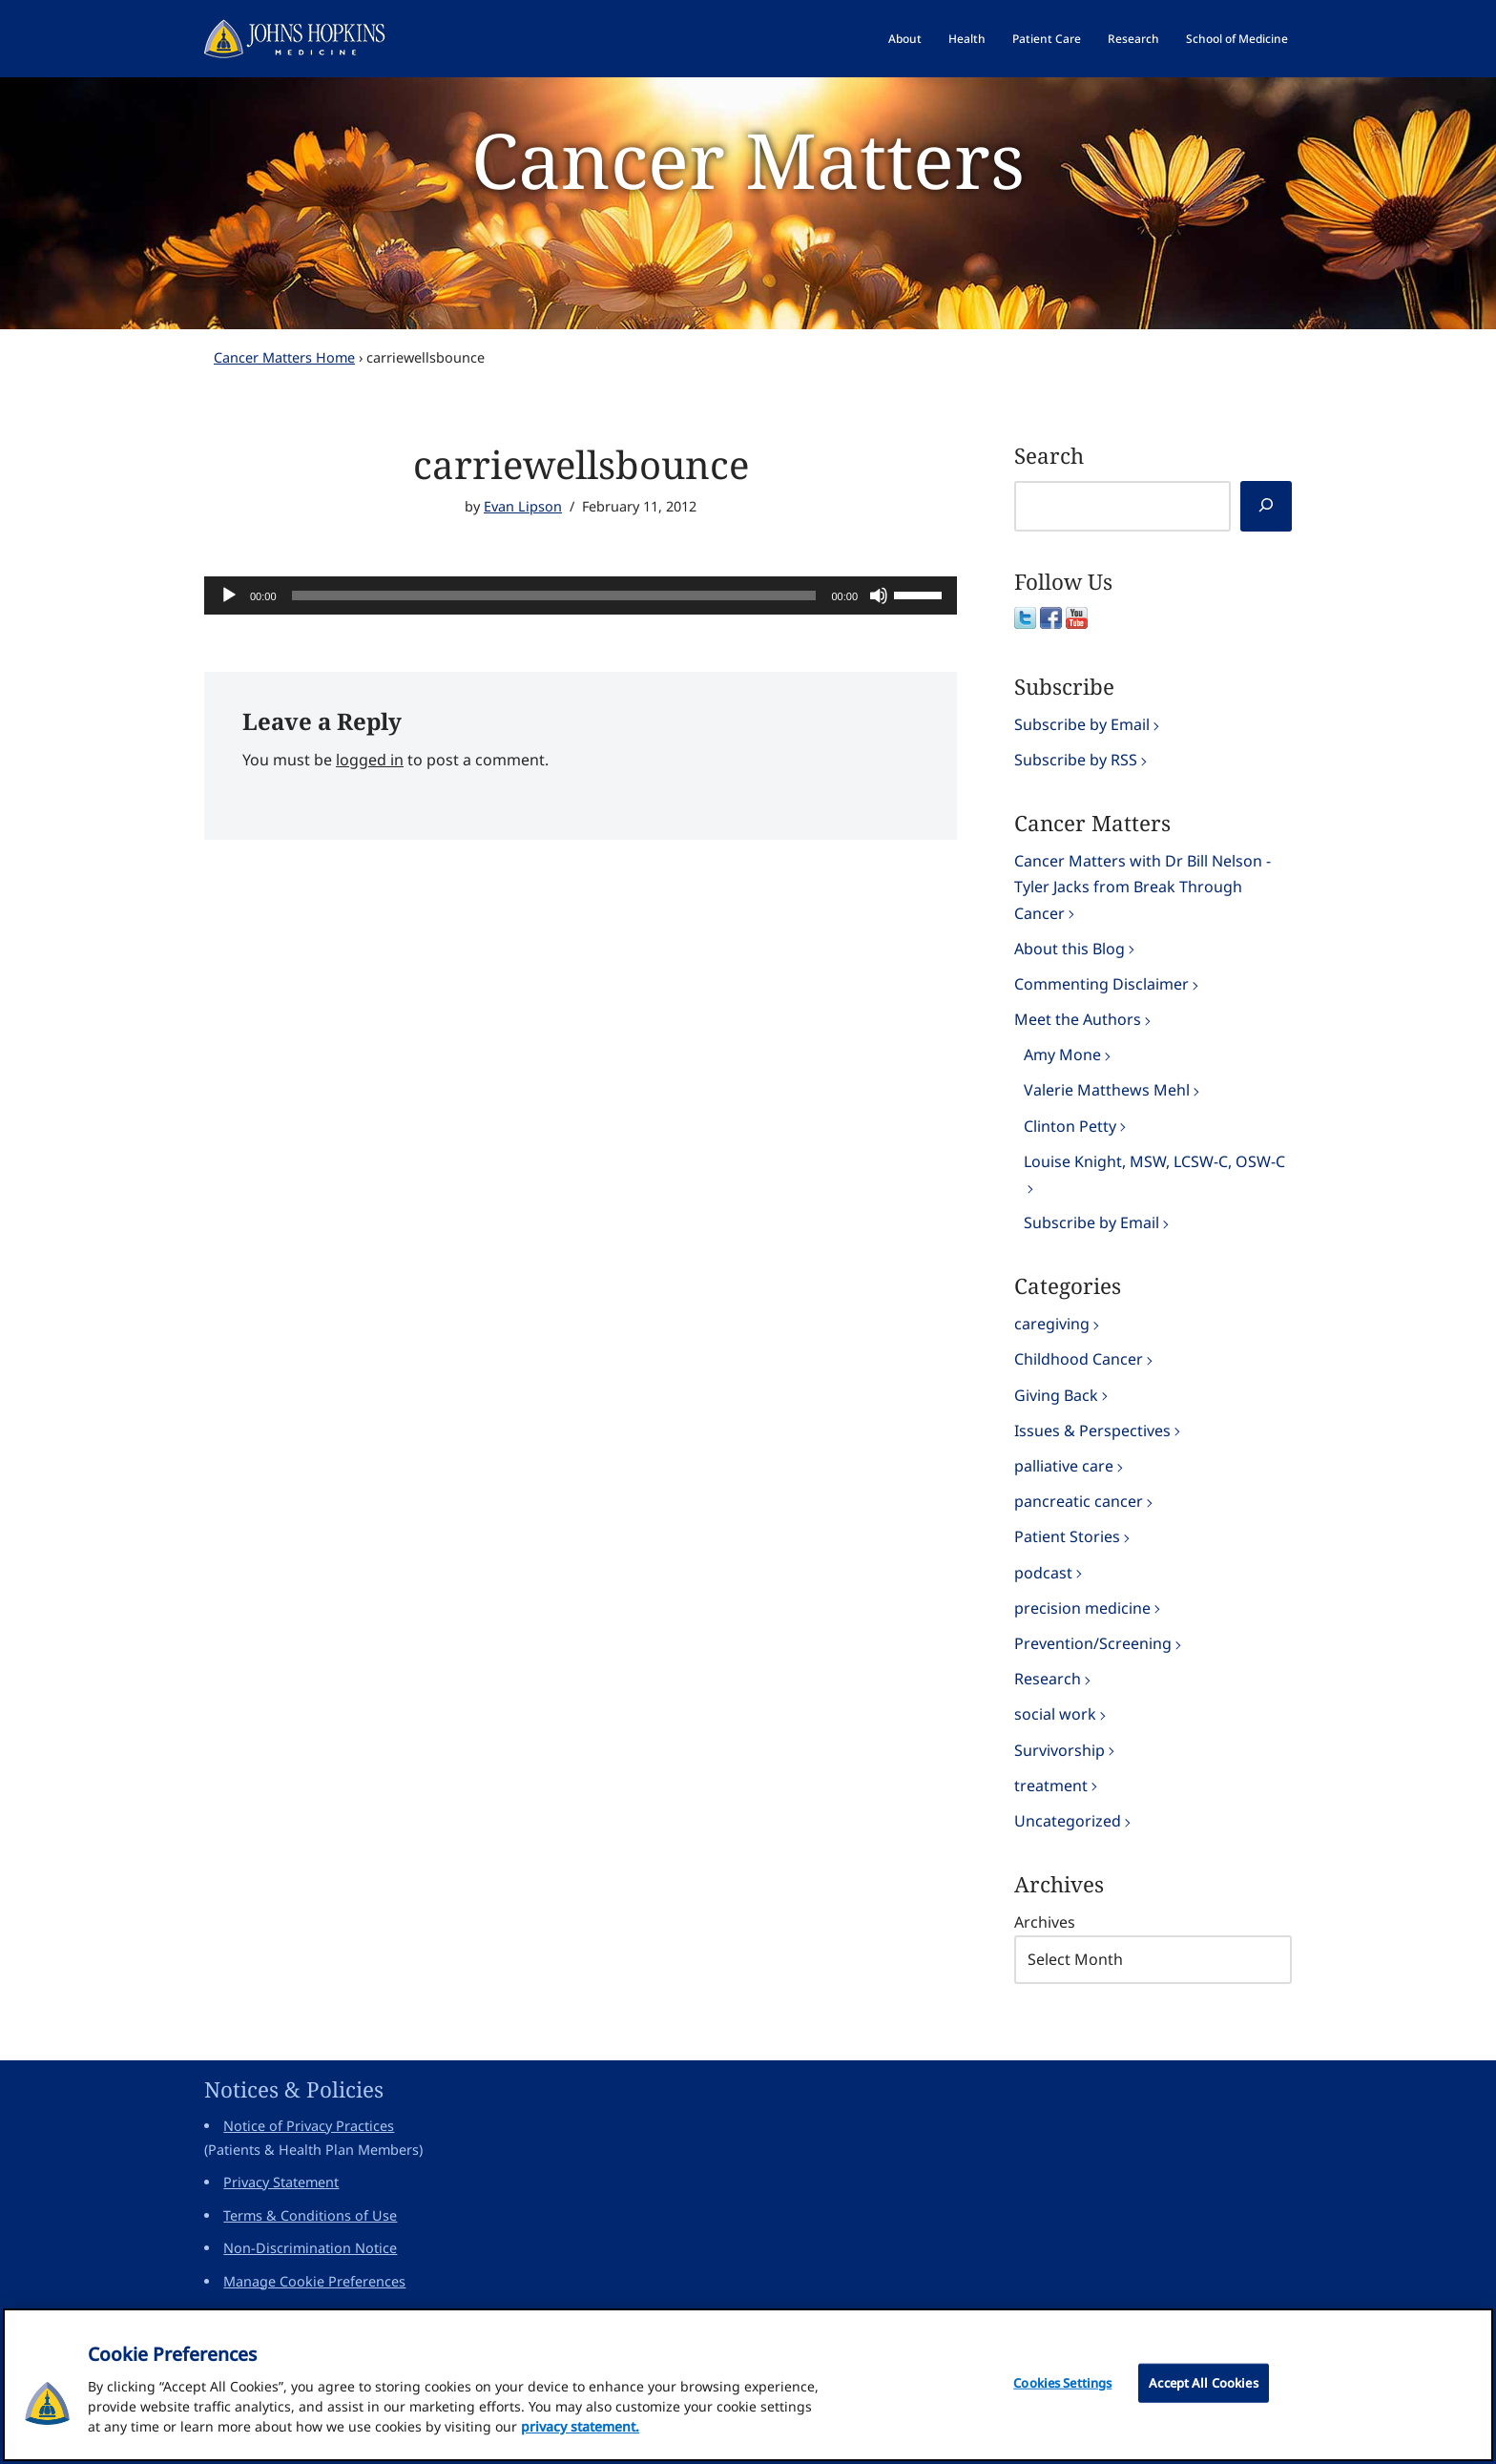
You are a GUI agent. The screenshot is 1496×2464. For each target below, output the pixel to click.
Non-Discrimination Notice (310, 2248)
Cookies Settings (1062, 2392)
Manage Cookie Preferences (314, 2281)
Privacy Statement (281, 2182)
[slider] (554, 595)
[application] (580, 595)
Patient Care (1046, 39)
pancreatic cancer (1078, 1501)
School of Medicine (1237, 39)
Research (1133, 39)
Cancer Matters (748, 159)
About (905, 39)
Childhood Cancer (1078, 1358)
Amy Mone (1062, 1054)
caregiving (1052, 1323)
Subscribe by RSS (1075, 759)
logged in (370, 759)
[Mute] (878, 595)
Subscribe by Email (1082, 724)
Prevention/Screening (1093, 1643)
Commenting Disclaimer (1101, 983)
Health (967, 39)
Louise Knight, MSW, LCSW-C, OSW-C (1154, 1161)
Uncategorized (1067, 1820)
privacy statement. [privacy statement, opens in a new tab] (580, 2436)
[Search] (1266, 506)
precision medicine (1082, 1607)
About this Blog (1069, 948)
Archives (1044, 1921)
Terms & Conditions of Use (310, 2215)
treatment (1051, 1785)
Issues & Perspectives (1092, 1430)
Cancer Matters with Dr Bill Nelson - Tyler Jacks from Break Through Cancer (1142, 886)
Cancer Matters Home (284, 357)
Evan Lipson (523, 506)
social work (1055, 1713)
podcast (1043, 1572)
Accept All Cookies (1203, 2392)
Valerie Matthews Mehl (1107, 1089)
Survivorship (1059, 1750)
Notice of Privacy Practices (308, 2126)
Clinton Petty (1070, 1126)
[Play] (229, 595)
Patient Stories (1067, 1536)
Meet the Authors (1077, 1019)
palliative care (1063, 1465)
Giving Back (1056, 1395)
